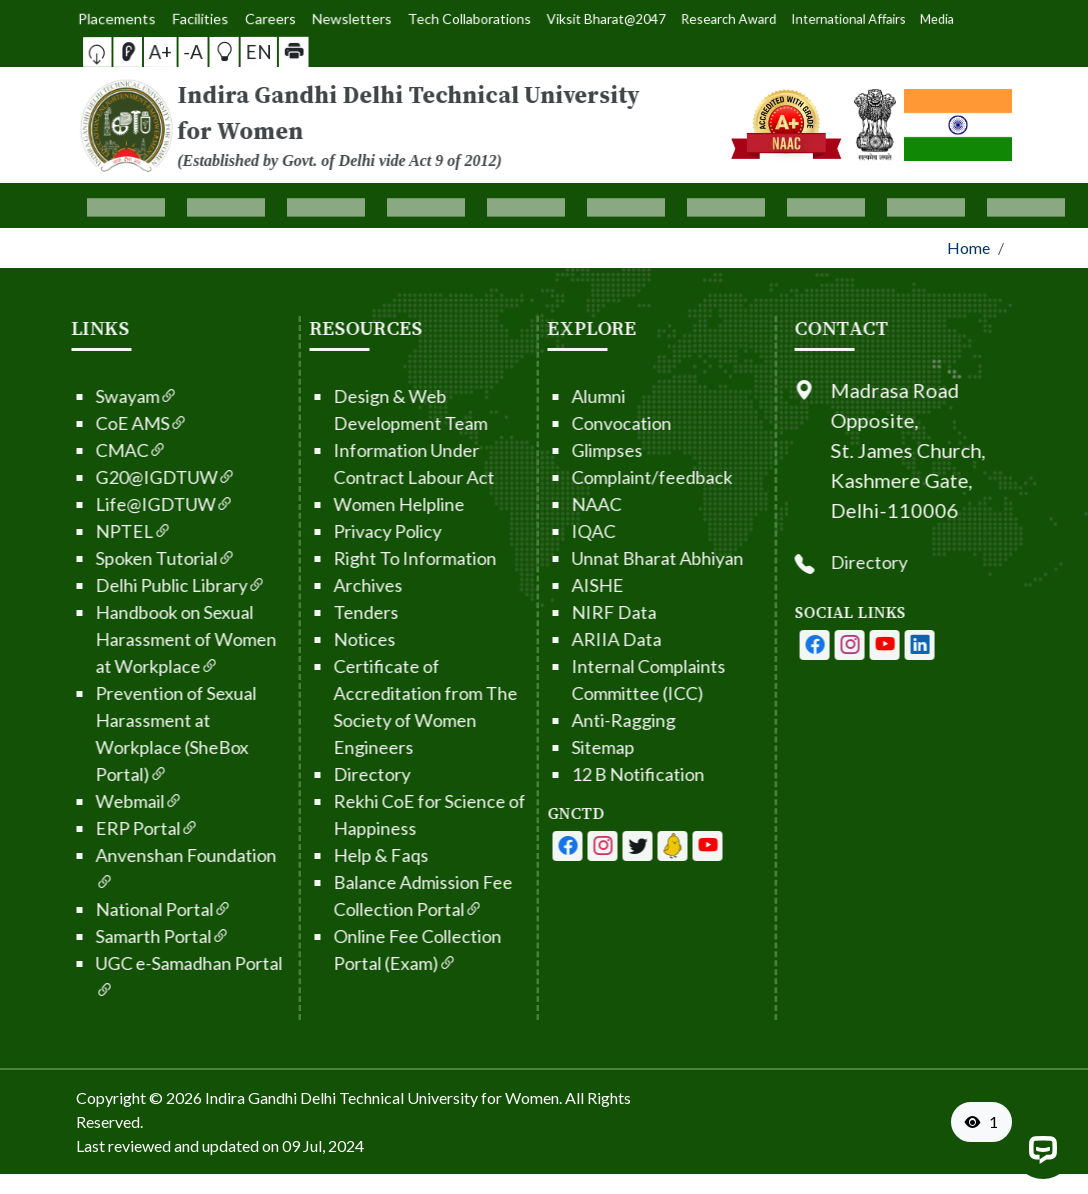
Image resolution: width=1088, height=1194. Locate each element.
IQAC (531, 531)
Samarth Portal (100, 936)
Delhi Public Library (118, 585)
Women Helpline (336, 504)
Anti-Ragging (561, 720)
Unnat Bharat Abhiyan (595, 558)
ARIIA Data (554, 639)
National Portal (101, 909)
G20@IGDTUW (103, 477)
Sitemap (540, 747)
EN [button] (227, 51)
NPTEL (71, 531)
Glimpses (544, 450)
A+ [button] (177, 51)
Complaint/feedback (589, 477)
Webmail (76, 801)
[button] (146, 51)
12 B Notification (575, 774)
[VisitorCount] (981, 1122)
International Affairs (679, 19)
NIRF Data (551, 612)
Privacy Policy (325, 531)
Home (968, 247)
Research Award (626, 18)
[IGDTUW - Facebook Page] (505, 846)
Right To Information (352, 558)
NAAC (534, 504)
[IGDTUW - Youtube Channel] (575, 846)
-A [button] (193, 51)
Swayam (74, 396)
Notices (302, 639)
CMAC (68, 450)
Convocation (559, 423)
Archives (305, 585)
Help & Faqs (318, 855)
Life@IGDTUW (102, 504)
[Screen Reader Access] (162, 51)
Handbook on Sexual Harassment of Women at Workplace (123, 639)
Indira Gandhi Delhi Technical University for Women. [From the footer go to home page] (383, 1097)
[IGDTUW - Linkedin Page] (610, 846)
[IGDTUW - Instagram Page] (912, 645)
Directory (309, 774)
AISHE (535, 585)
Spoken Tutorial (103, 558)
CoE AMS (79, 423)
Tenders (303, 612)
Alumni (536, 396)
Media (716, 18)
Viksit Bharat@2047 (569, 18)
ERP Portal (84, 828)
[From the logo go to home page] (384, 125)
